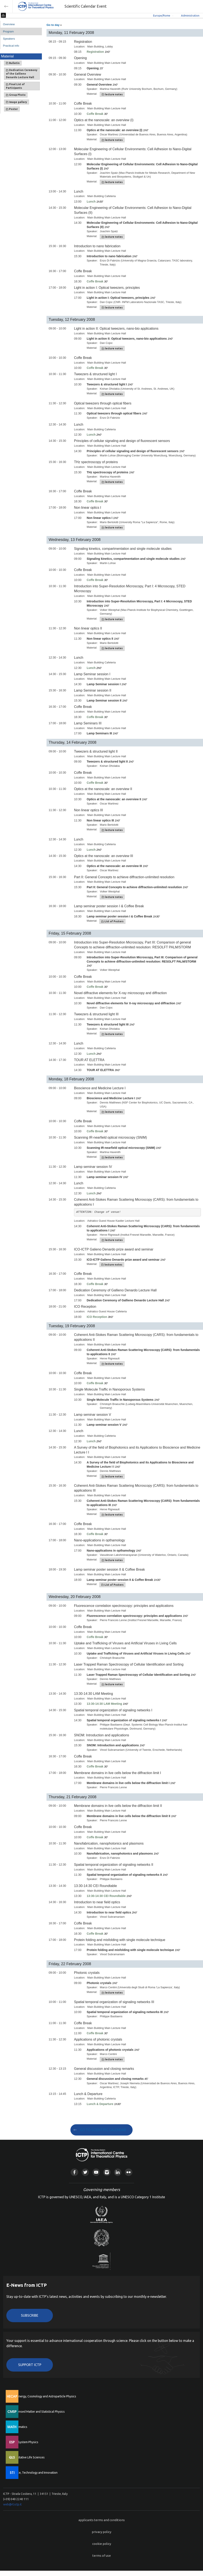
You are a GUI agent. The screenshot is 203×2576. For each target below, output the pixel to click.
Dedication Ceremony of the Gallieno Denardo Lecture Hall (21, 74)
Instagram (107, 2172)
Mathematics (18, 2427)
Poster (12, 109)
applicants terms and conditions (101, 2520)
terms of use (101, 2555)
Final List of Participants (15, 86)
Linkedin (117, 2172)
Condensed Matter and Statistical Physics (37, 2411)
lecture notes (112, 94)
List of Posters (112, 921)
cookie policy (101, 2543)
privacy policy (101, 2532)
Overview (9, 24)
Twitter (85, 2172)
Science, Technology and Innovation (34, 2472)
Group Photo (16, 94)
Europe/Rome (161, 15)
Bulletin (13, 63)
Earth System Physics (24, 2442)
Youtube (96, 2172)
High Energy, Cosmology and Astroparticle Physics (43, 2396)
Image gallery (16, 102)
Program (8, 31)
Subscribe (29, 2315)
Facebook (74, 2172)
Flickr (128, 2172)
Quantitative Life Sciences (27, 2457)
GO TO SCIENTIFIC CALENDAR (103, 2130)
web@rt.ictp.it (12, 2504)
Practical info (11, 45)
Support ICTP (29, 2365)
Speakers (9, 38)
